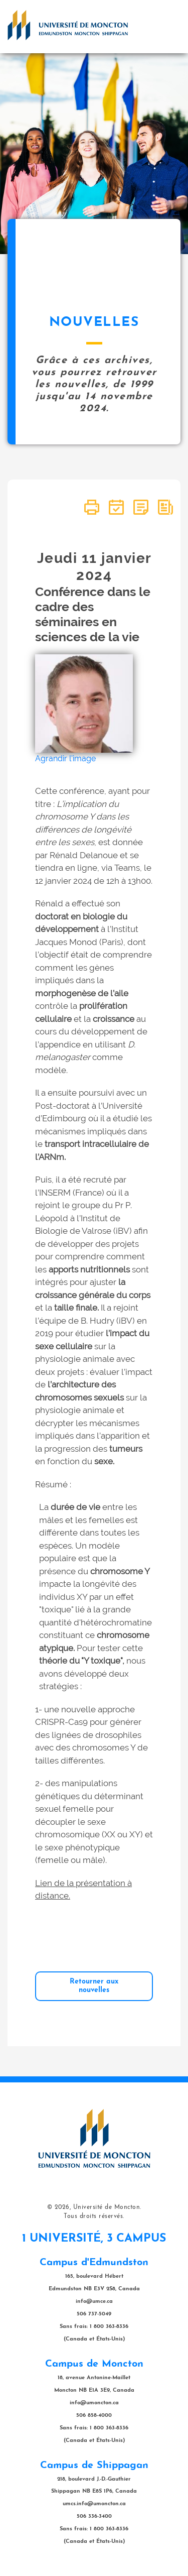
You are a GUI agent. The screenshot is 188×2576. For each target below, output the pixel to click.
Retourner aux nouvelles (94, 1986)
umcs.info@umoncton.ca (94, 2504)
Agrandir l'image (65, 758)
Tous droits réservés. (94, 2216)
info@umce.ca (94, 2301)
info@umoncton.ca (94, 2403)
